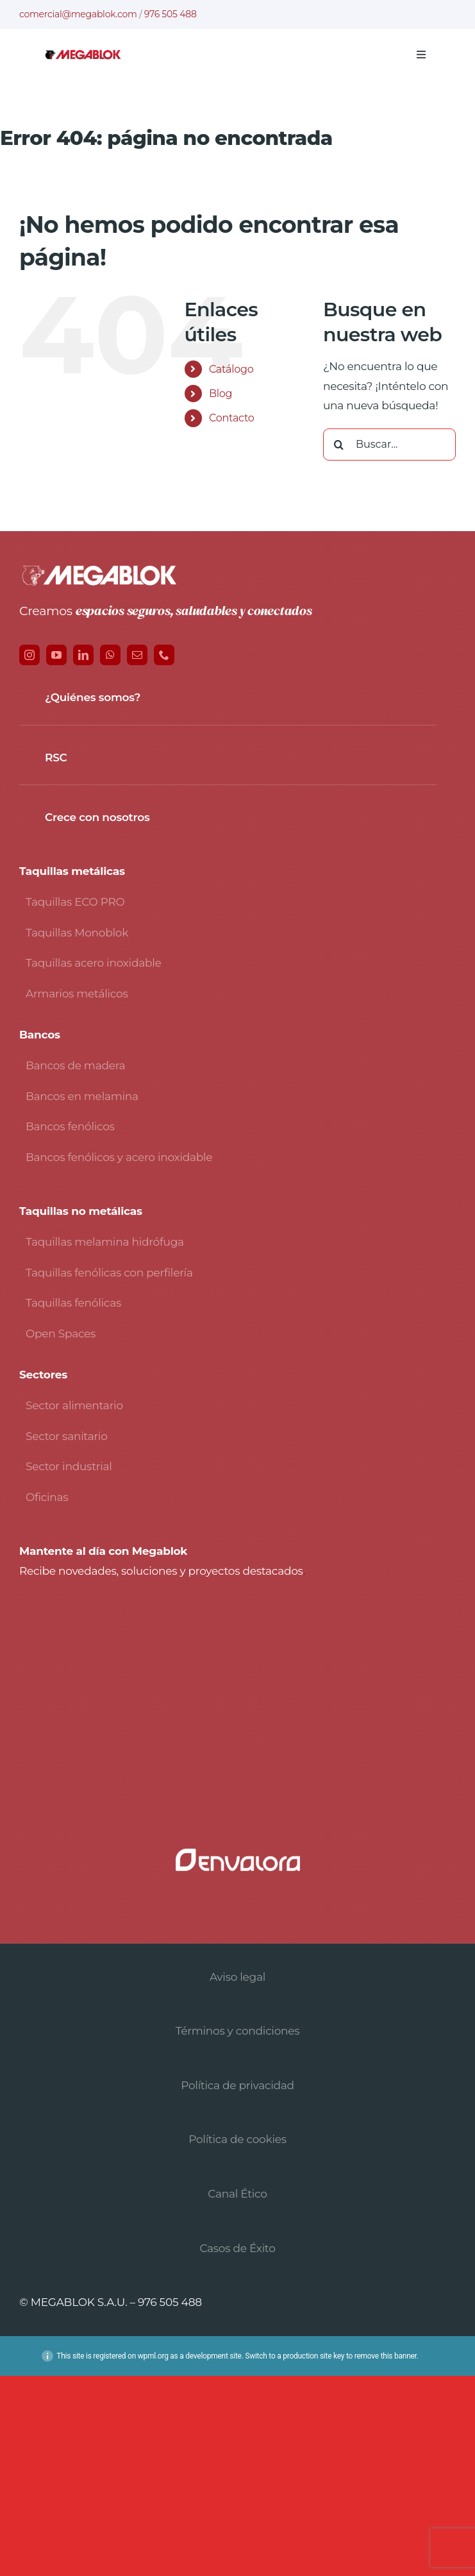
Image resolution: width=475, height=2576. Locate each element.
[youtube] (56, 655)
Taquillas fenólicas (73, 1302)
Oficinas (47, 1497)
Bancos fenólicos (70, 1126)
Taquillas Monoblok (77, 932)
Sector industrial (69, 1466)
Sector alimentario (74, 1405)
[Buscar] (339, 444)
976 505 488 (170, 14)
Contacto (231, 418)
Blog (220, 393)
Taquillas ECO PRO (75, 901)
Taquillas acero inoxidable (94, 962)
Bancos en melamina (82, 1096)
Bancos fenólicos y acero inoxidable (119, 1157)
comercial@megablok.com (78, 14)
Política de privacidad (237, 2085)
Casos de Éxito (237, 2248)
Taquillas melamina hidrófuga (105, 1241)
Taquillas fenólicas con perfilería (109, 1272)
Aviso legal (237, 1976)
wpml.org (153, 2355)
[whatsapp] (110, 655)
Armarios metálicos (77, 993)
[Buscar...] (389, 444)
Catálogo (231, 369)
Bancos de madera (75, 1065)
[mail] (137, 655)
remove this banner (385, 2355)
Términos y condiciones (238, 2030)
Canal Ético (237, 2193)
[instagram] (29, 655)
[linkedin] (83, 655)
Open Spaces (61, 1333)
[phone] (164, 655)
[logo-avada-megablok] (83, 54)
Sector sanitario (67, 1436)
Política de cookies (237, 2139)
